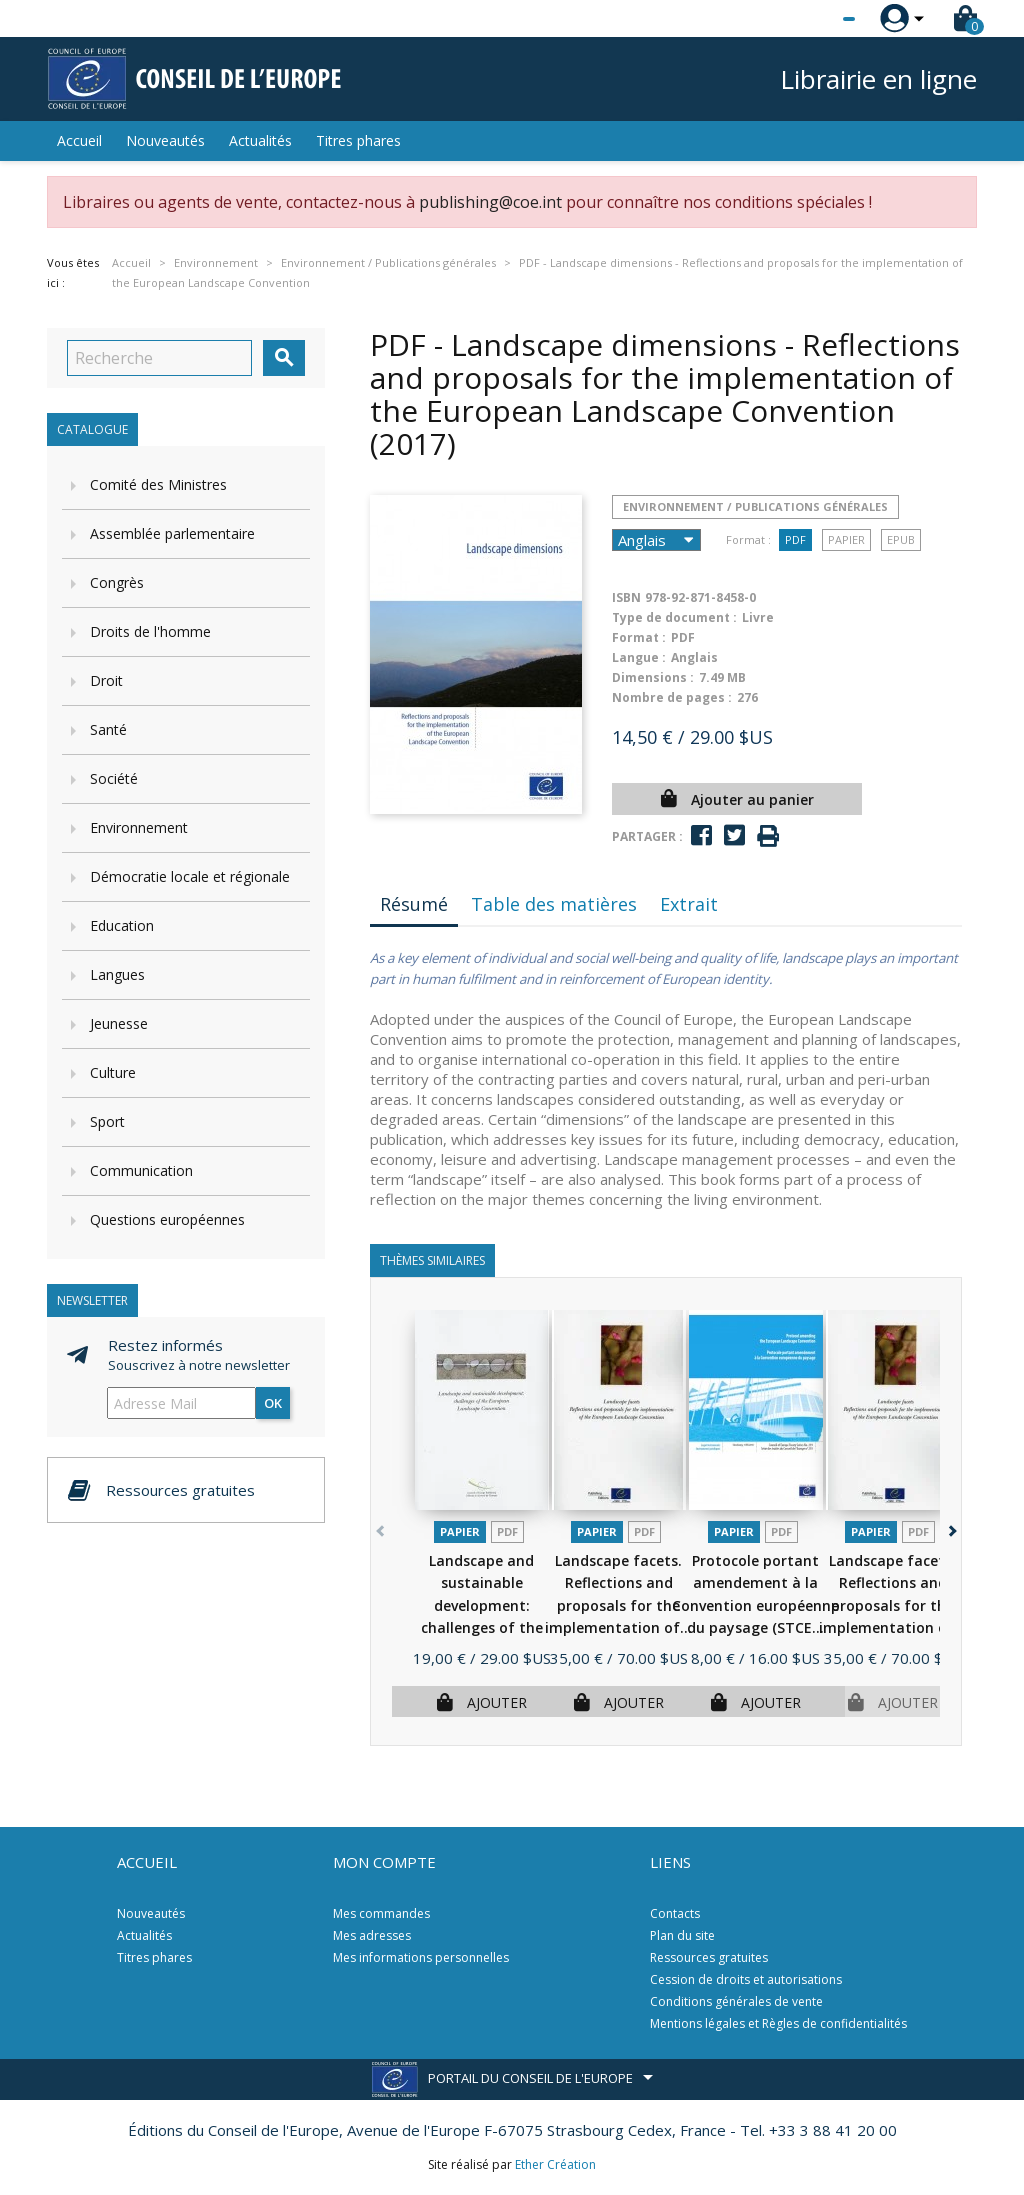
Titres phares (358, 140)
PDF (795, 539)
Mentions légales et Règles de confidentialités (778, 2023)
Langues (117, 974)
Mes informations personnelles (421, 1957)
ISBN (626, 597)
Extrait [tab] (689, 904)
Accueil (79, 140)
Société (114, 778)
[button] (950, 1527)
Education (122, 925)
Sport (107, 1121)
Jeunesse (119, 1023)
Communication (141, 1170)
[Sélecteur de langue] (808, 19)
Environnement (139, 827)
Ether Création (555, 2164)
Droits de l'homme (150, 631)
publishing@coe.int (490, 202)
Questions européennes (167, 1219)
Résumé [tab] (414, 904)
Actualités (260, 140)
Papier (846, 539)
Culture (113, 1072)
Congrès (117, 582)
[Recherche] (159, 358)
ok (273, 1403)
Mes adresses (372, 1935)
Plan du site (682, 1935)
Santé (108, 729)
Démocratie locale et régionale (190, 876)
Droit (106, 680)
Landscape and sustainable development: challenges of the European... (482, 1605)
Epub (901, 539)
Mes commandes (381, 1913)
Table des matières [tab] (554, 904)
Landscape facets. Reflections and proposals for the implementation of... (618, 1605)
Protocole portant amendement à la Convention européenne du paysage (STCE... (755, 1605)
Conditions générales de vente (736, 2001)
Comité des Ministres (158, 484)
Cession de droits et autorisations (746, 1979)
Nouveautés (165, 140)
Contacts (675, 1913)
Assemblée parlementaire (172, 533)
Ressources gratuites (709, 1957)
